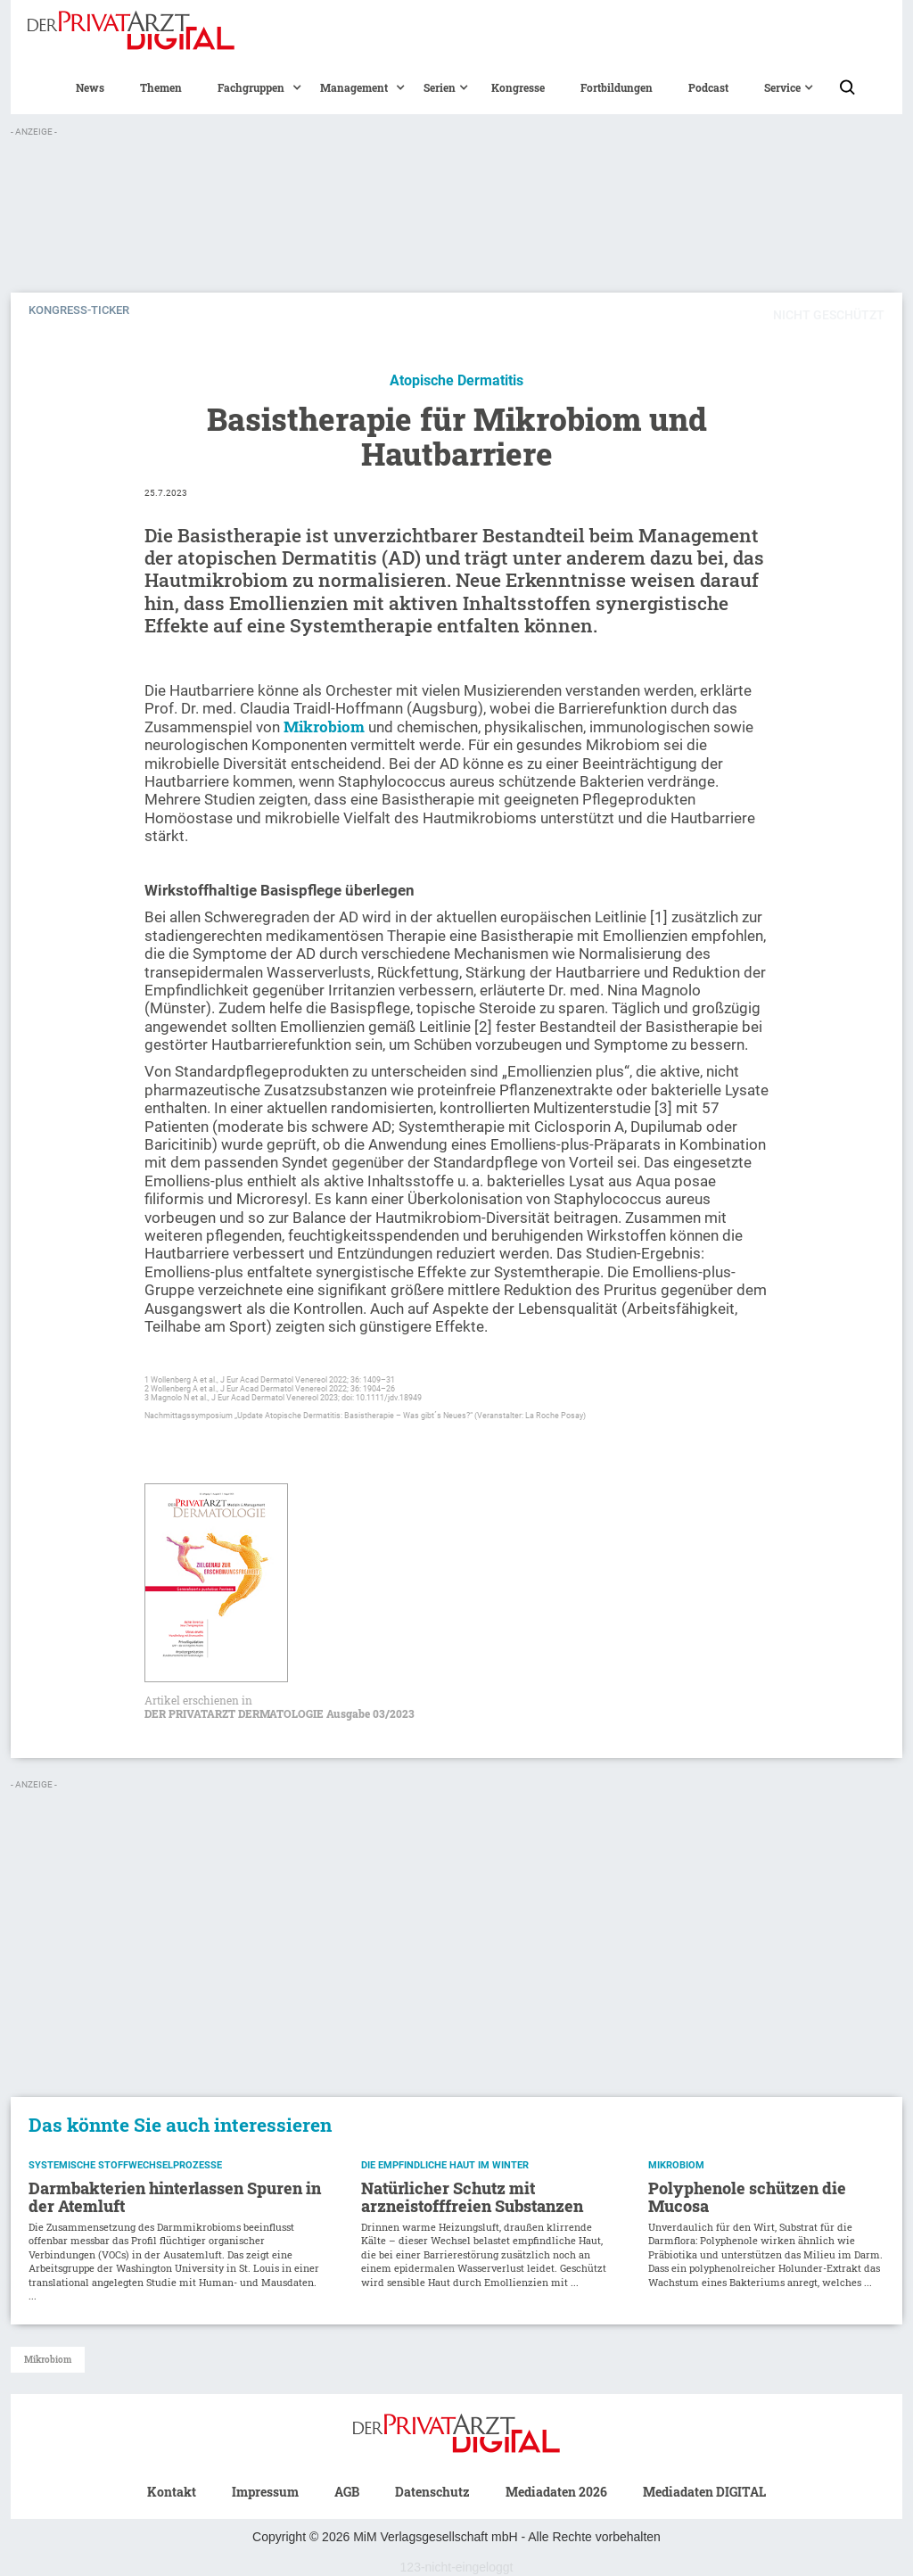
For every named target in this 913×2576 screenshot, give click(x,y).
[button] (251, 87)
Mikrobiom (324, 726)
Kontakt (171, 2491)
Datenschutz (432, 2491)
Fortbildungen (616, 87)
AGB (346, 2491)
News (90, 87)
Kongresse (518, 87)
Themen (161, 87)
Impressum (265, 2491)
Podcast (708, 87)
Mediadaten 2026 (556, 2491)
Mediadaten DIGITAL (704, 2491)
